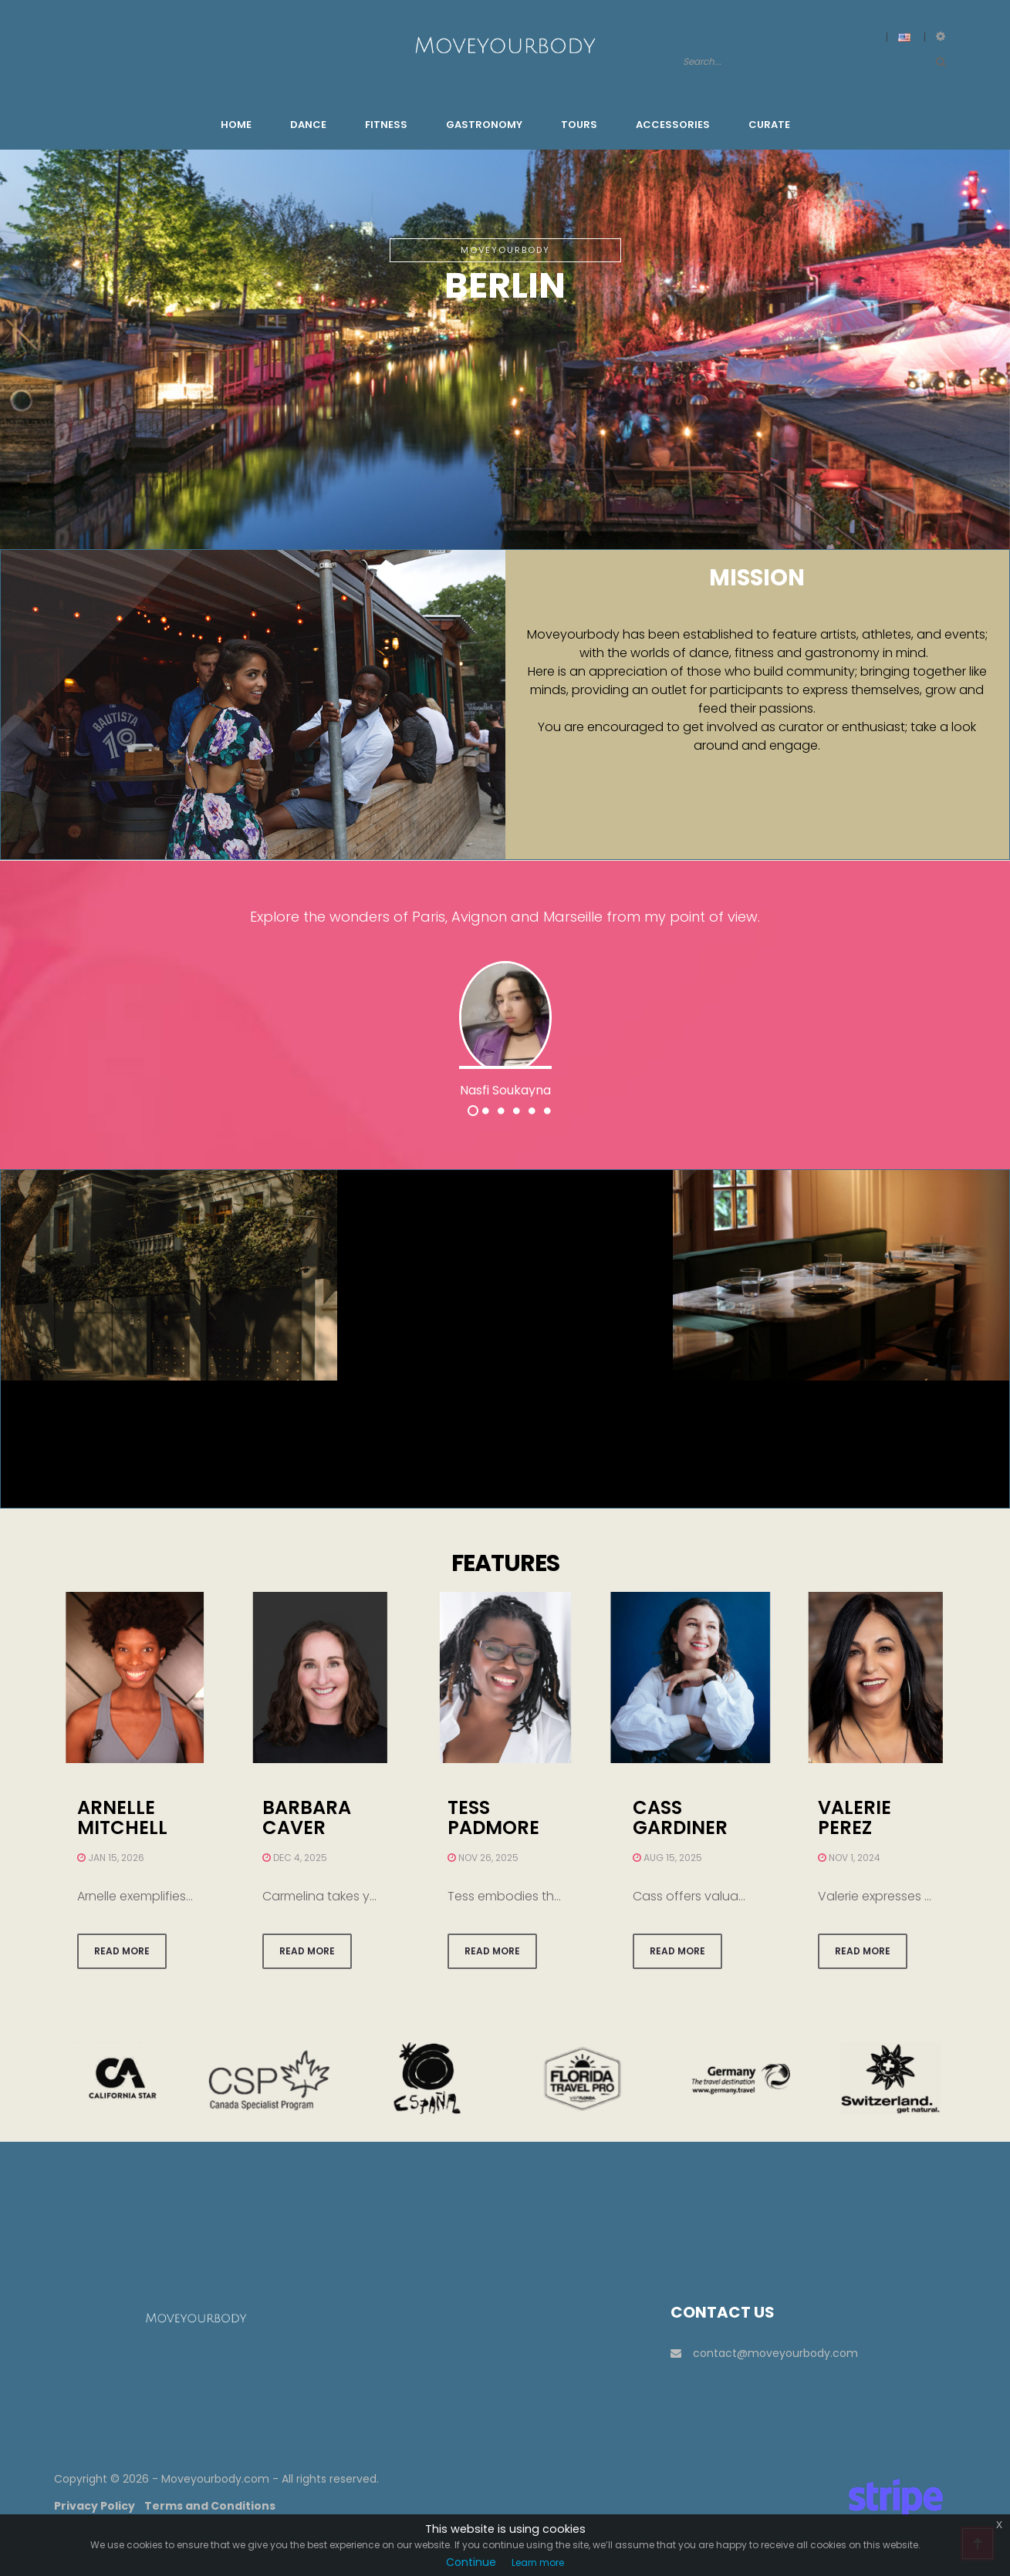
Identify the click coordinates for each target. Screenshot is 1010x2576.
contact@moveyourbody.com (764, 2353)
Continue (471, 2562)
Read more (122, 1950)
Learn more (538, 2562)
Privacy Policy (94, 2506)
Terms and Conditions (209, 2506)
